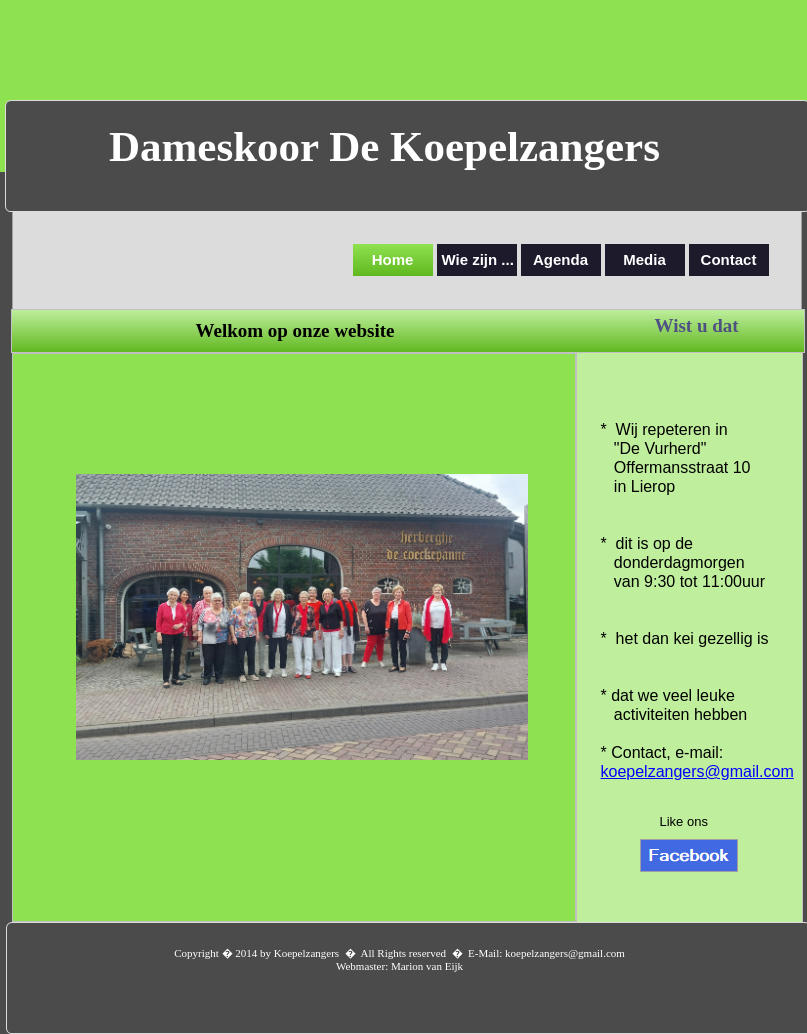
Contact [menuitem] (729, 259)
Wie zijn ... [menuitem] (478, 259)
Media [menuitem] (644, 259)
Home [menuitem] (393, 259)
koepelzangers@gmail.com (697, 771)
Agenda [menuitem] (560, 259)
